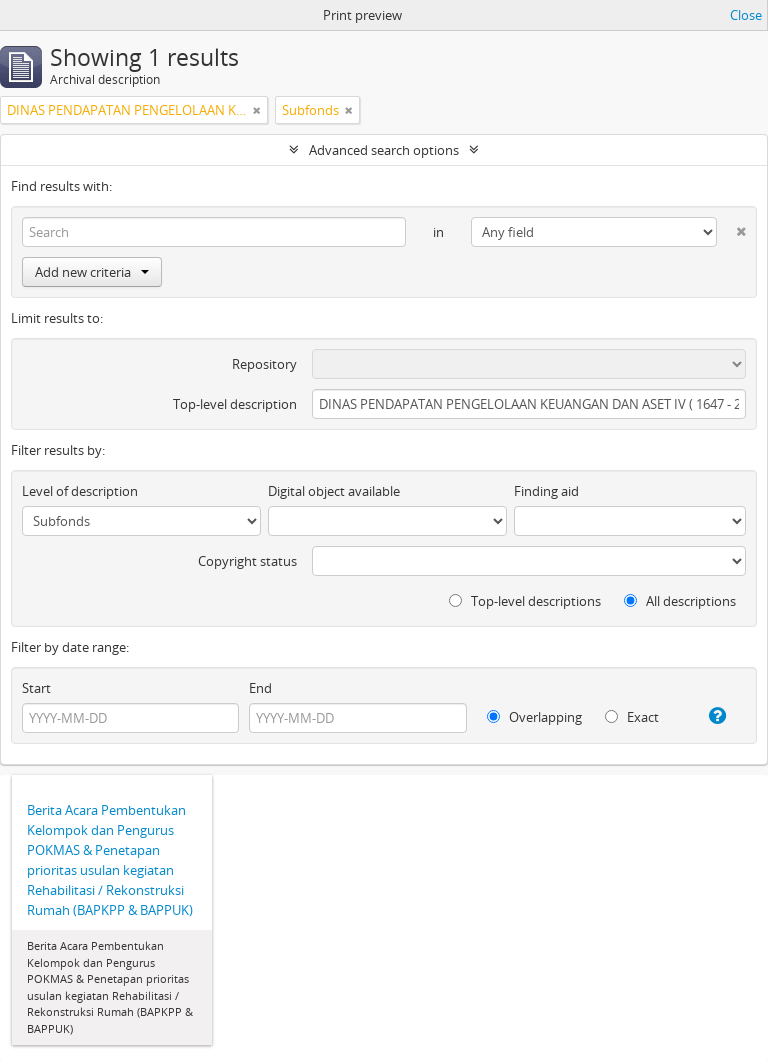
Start (36, 688)
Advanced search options (384, 150)
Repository (264, 364)
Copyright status (247, 561)
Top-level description (235, 404)
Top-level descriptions (525, 601)
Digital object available (334, 491)
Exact (632, 717)
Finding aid (546, 491)
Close (746, 15)
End (260, 688)
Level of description (80, 491)
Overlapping (534, 717)
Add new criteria (92, 272)
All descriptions (680, 601)
